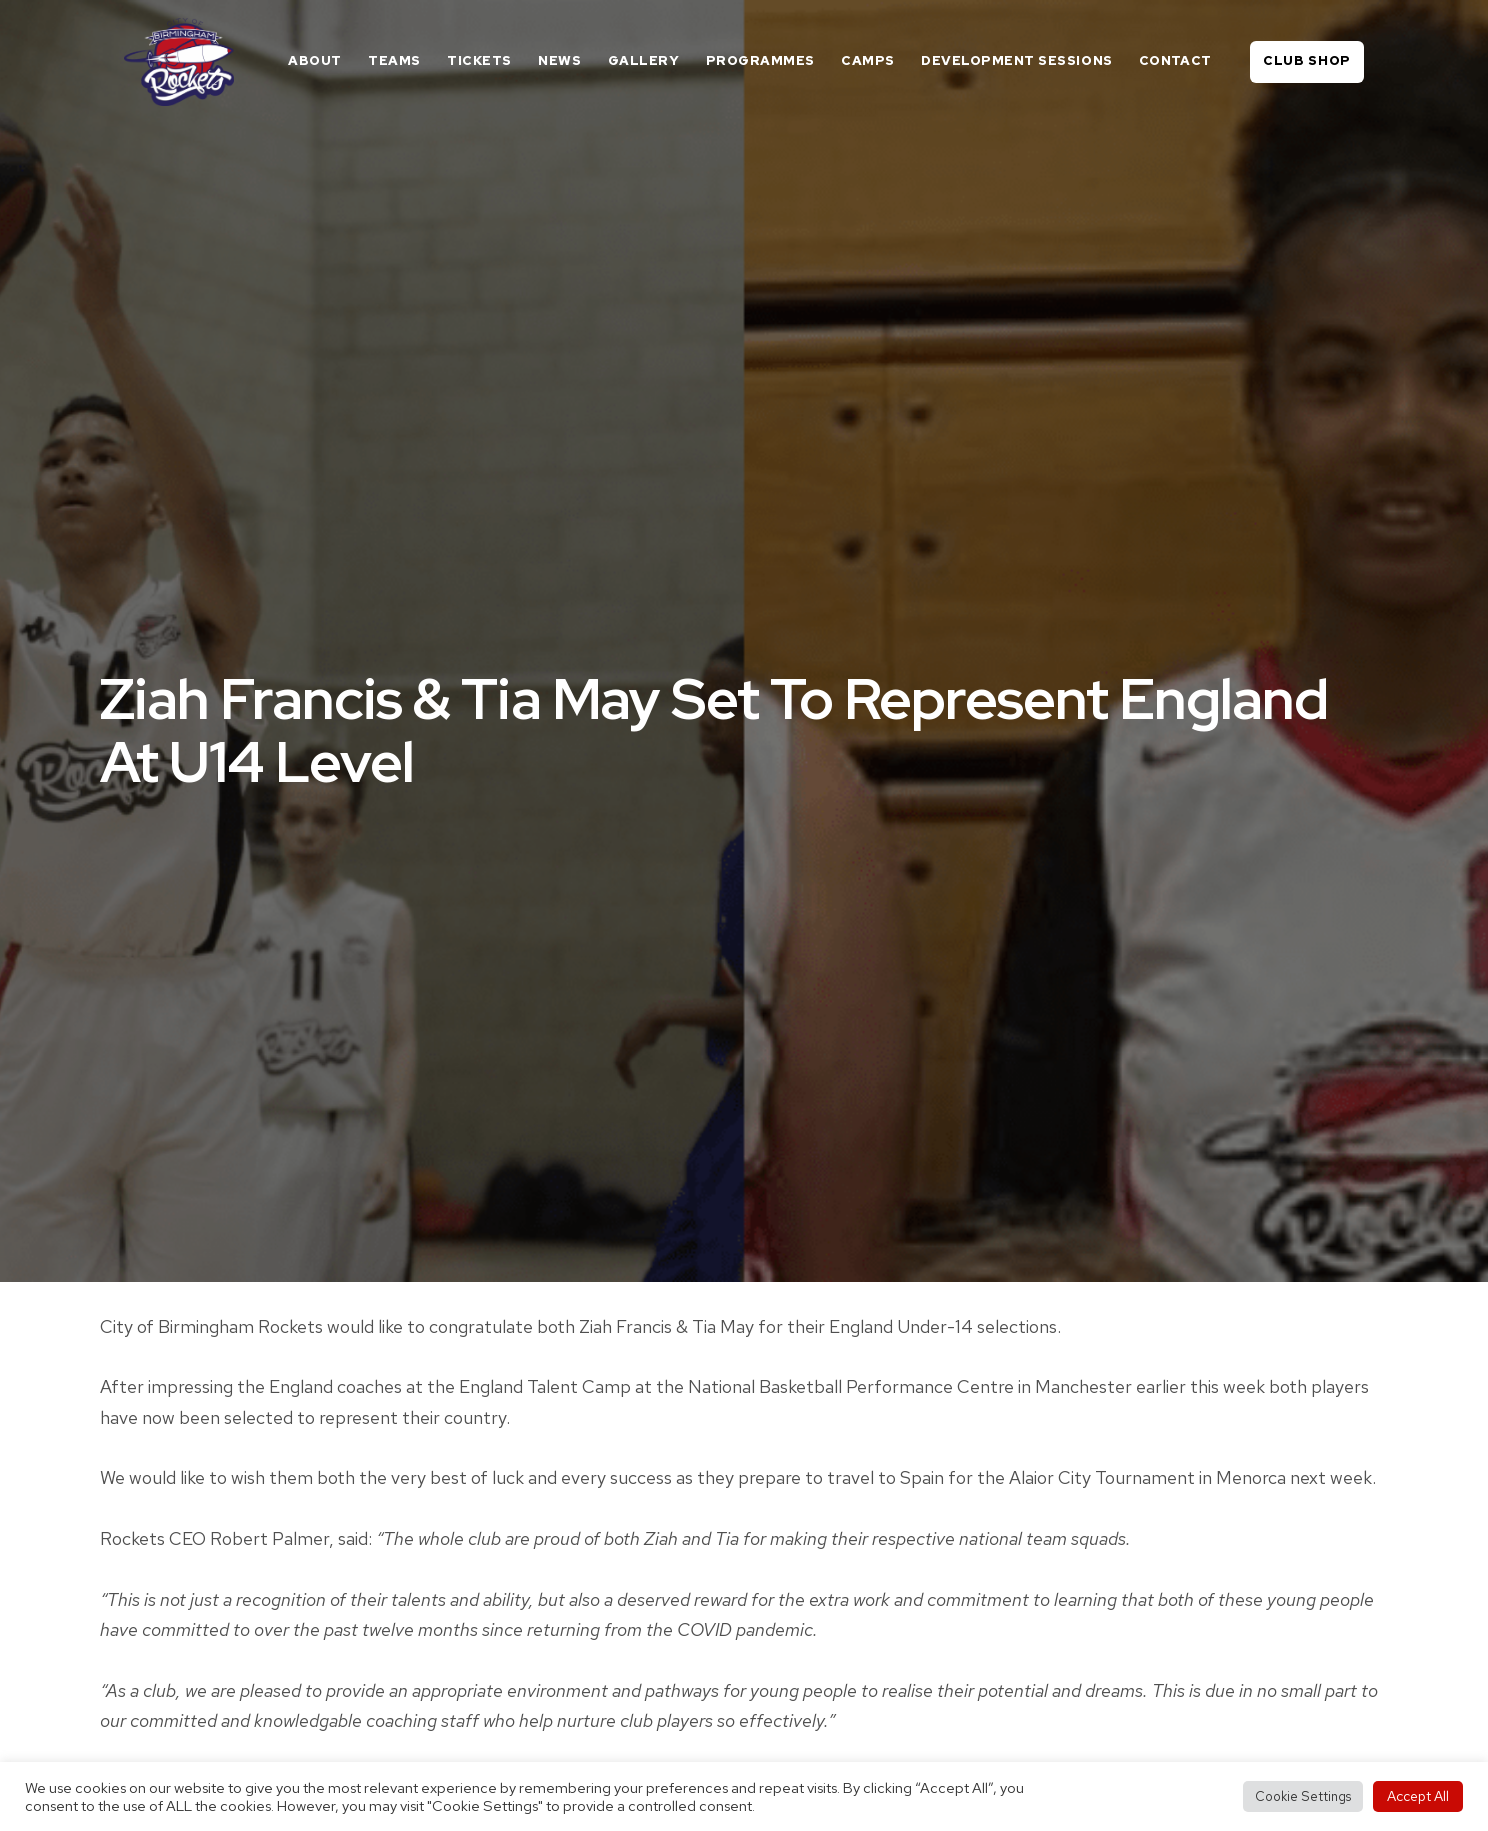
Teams (394, 60)
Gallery (644, 60)
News (559, 60)
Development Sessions (1016, 60)
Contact (1175, 60)
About (315, 60)
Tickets (479, 60)
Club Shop (1307, 60)
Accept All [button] (1418, 1796)
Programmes (760, 60)
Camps (868, 60)
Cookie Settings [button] (1303, 1796)
